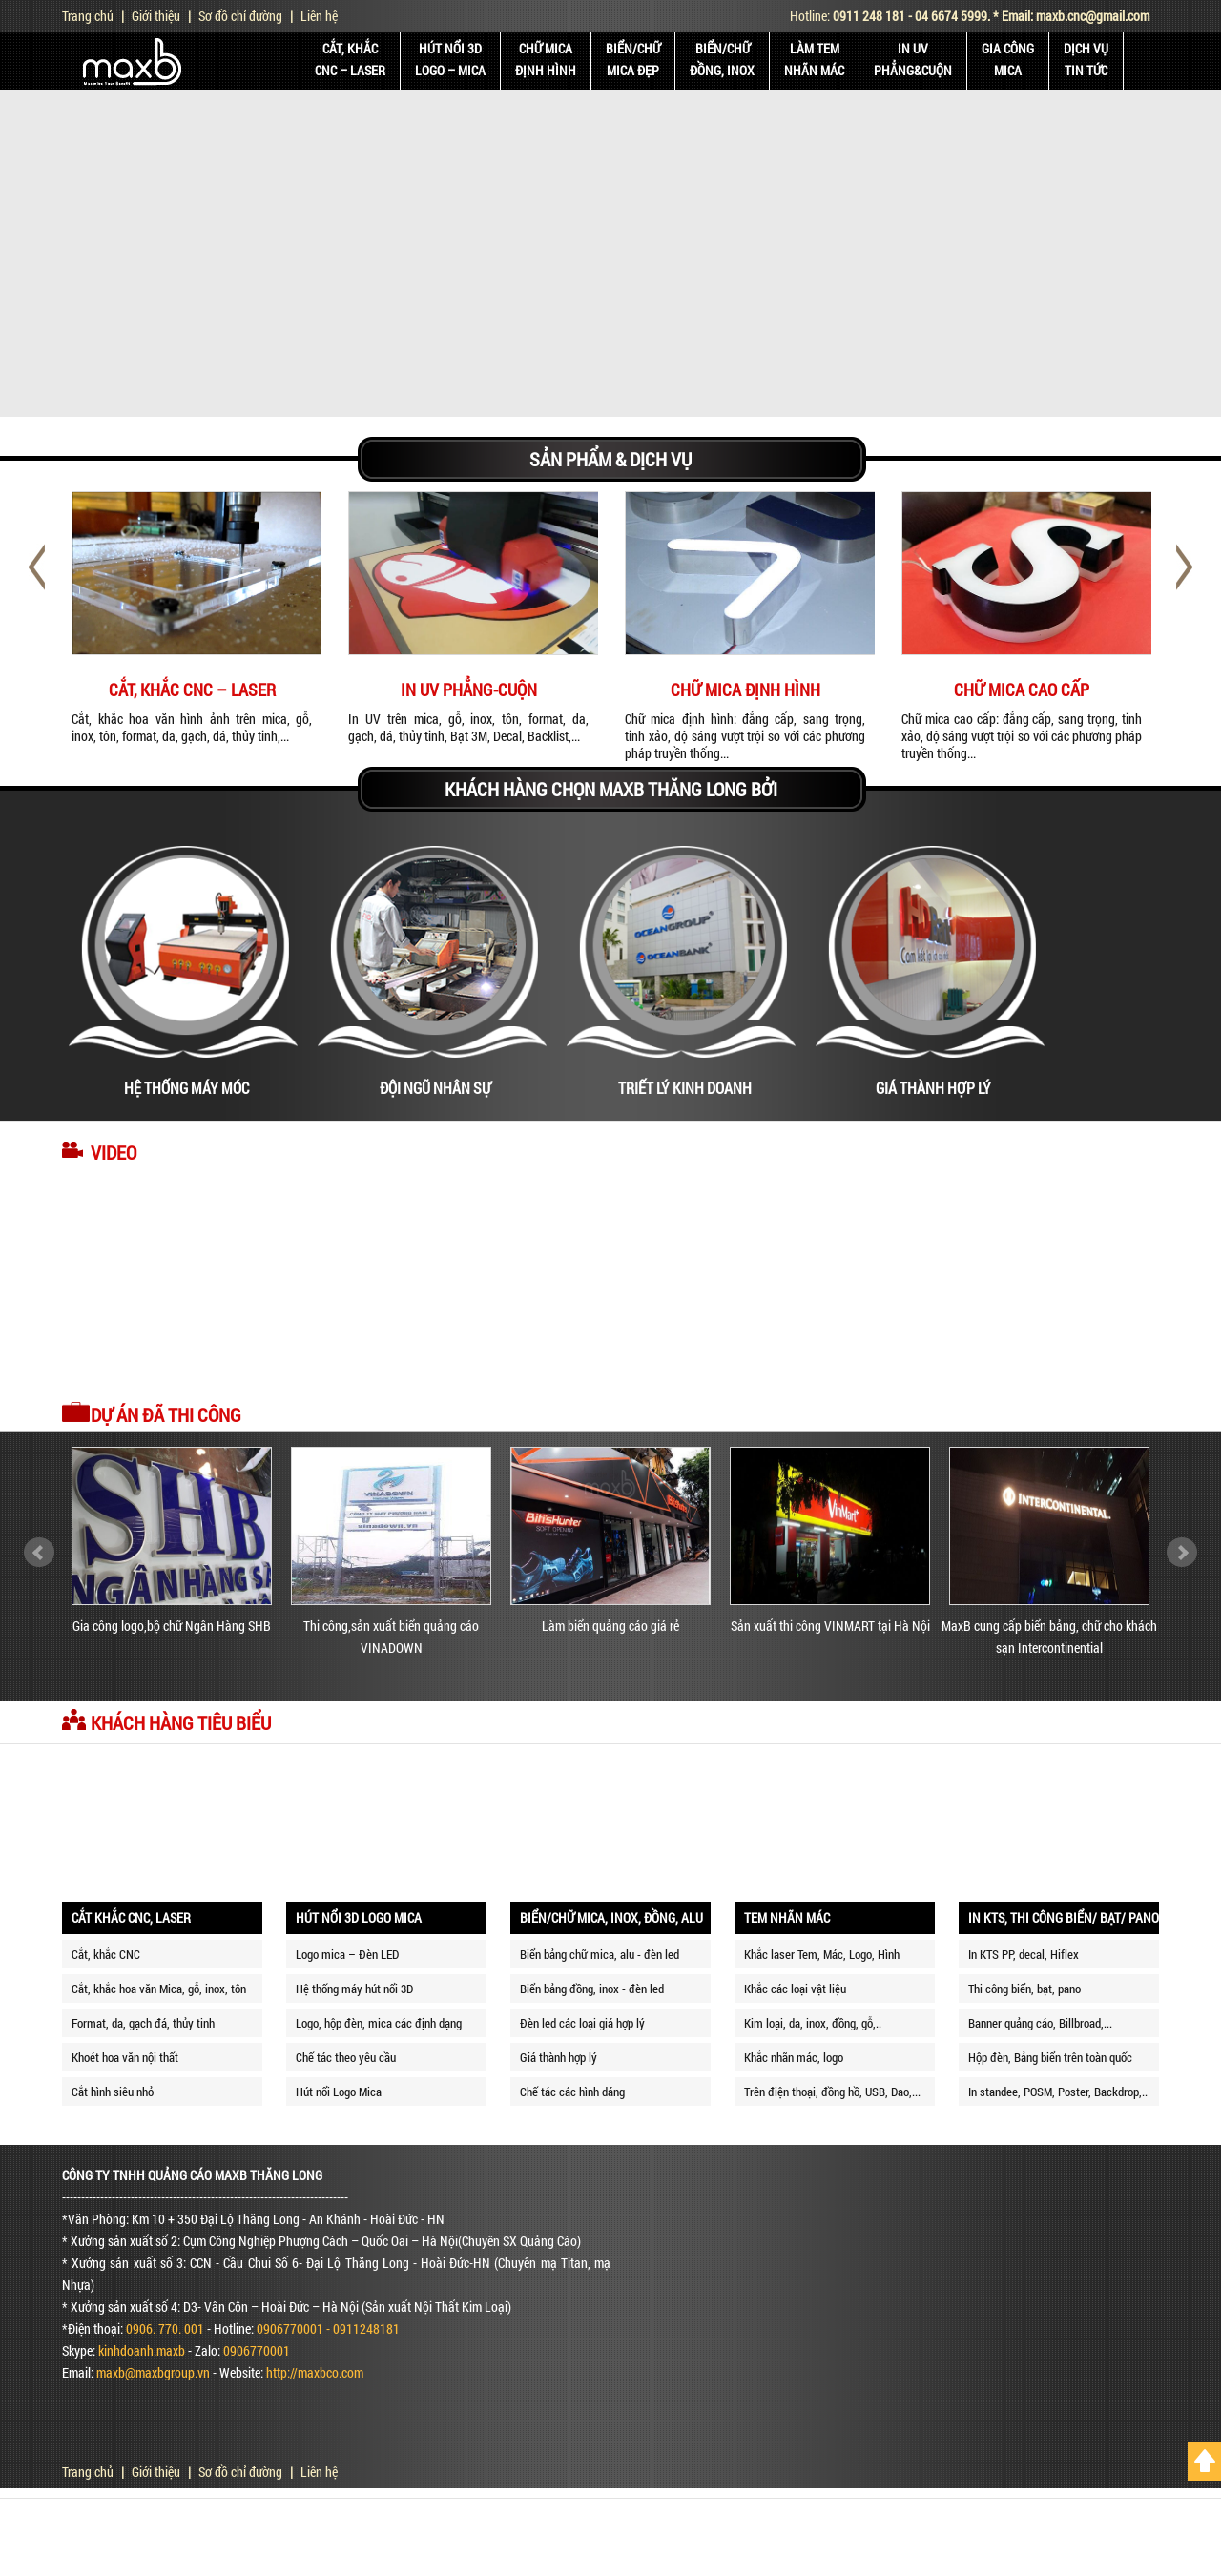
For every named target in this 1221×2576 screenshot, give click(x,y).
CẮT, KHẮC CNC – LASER (192, 689)
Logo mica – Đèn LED (347, 1954)
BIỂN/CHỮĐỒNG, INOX (722, 59)
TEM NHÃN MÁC (787, 1917)
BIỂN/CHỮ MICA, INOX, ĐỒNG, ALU (611, 1917)
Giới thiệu (156, 16)
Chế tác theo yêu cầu (346, 2057)
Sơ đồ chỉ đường (240, 16)
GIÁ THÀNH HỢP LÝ (933, 1088)
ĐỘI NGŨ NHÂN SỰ (435, 1088)
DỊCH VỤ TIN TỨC (1086, 59)
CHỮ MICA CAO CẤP (1021, 689)
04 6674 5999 (951, 16)
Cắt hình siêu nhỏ (113, 2091)
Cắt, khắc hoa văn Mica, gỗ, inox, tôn (159, 1988)
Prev (39, 1552)
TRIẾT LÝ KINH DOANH (685, 1088)
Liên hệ (319, 16)
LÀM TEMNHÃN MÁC (814, 59)
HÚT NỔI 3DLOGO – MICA (450, 59)
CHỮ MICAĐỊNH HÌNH (545, 59)
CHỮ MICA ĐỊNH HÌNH (745, 689)
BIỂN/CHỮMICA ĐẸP (633, 59)
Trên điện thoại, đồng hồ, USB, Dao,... (832, 2091)
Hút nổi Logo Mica (339, 2091)
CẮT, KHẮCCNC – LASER (350, 59)
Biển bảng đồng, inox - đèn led (592, 1988)
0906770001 (256, 2350)
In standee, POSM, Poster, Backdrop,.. (1058, 2091)
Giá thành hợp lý (558, 2057)
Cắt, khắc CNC (106, 1954)
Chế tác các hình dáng (572, 2091)
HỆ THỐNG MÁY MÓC (186, 1088)
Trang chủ (88, 16)
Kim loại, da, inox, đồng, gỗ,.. (812, 2022)
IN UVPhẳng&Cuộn (913, 59)
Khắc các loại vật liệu (795, 1988)
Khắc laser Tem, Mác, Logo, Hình (822, 1954)
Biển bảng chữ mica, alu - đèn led (599, 1954)
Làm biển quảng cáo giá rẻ (610, 1626)
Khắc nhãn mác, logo (793, 2057)
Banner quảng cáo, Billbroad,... (1040, 2022)
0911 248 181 (869, 16)
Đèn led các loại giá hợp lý (582, 2022)
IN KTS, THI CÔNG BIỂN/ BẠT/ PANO (1063, 1917)
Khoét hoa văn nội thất (125, 2057)
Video (113, 1152)
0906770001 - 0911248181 (328, 2328)
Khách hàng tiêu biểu (181, 1722)
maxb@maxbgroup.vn (153, 2372)
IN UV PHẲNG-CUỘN (469, 689)
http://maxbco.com (314, 2372)
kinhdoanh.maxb (141, 2350)
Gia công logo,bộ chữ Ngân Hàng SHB (171, 1626)
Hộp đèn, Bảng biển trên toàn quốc (1050, 2057)
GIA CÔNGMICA (1008, 59)
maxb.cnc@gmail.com (1092, 16)
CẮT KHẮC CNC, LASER (131, 1917)
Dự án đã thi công (166, 1414)
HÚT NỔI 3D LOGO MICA (359, 1917)
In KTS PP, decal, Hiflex (1023, 1954)
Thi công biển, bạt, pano (1024, 1988)
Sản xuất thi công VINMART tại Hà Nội (830, 1626)
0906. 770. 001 (165, 2328)
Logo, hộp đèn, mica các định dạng (379, 2022)
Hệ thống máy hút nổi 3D (354, 1988)
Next (1182, 1552)
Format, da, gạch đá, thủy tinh (143, 2022)
